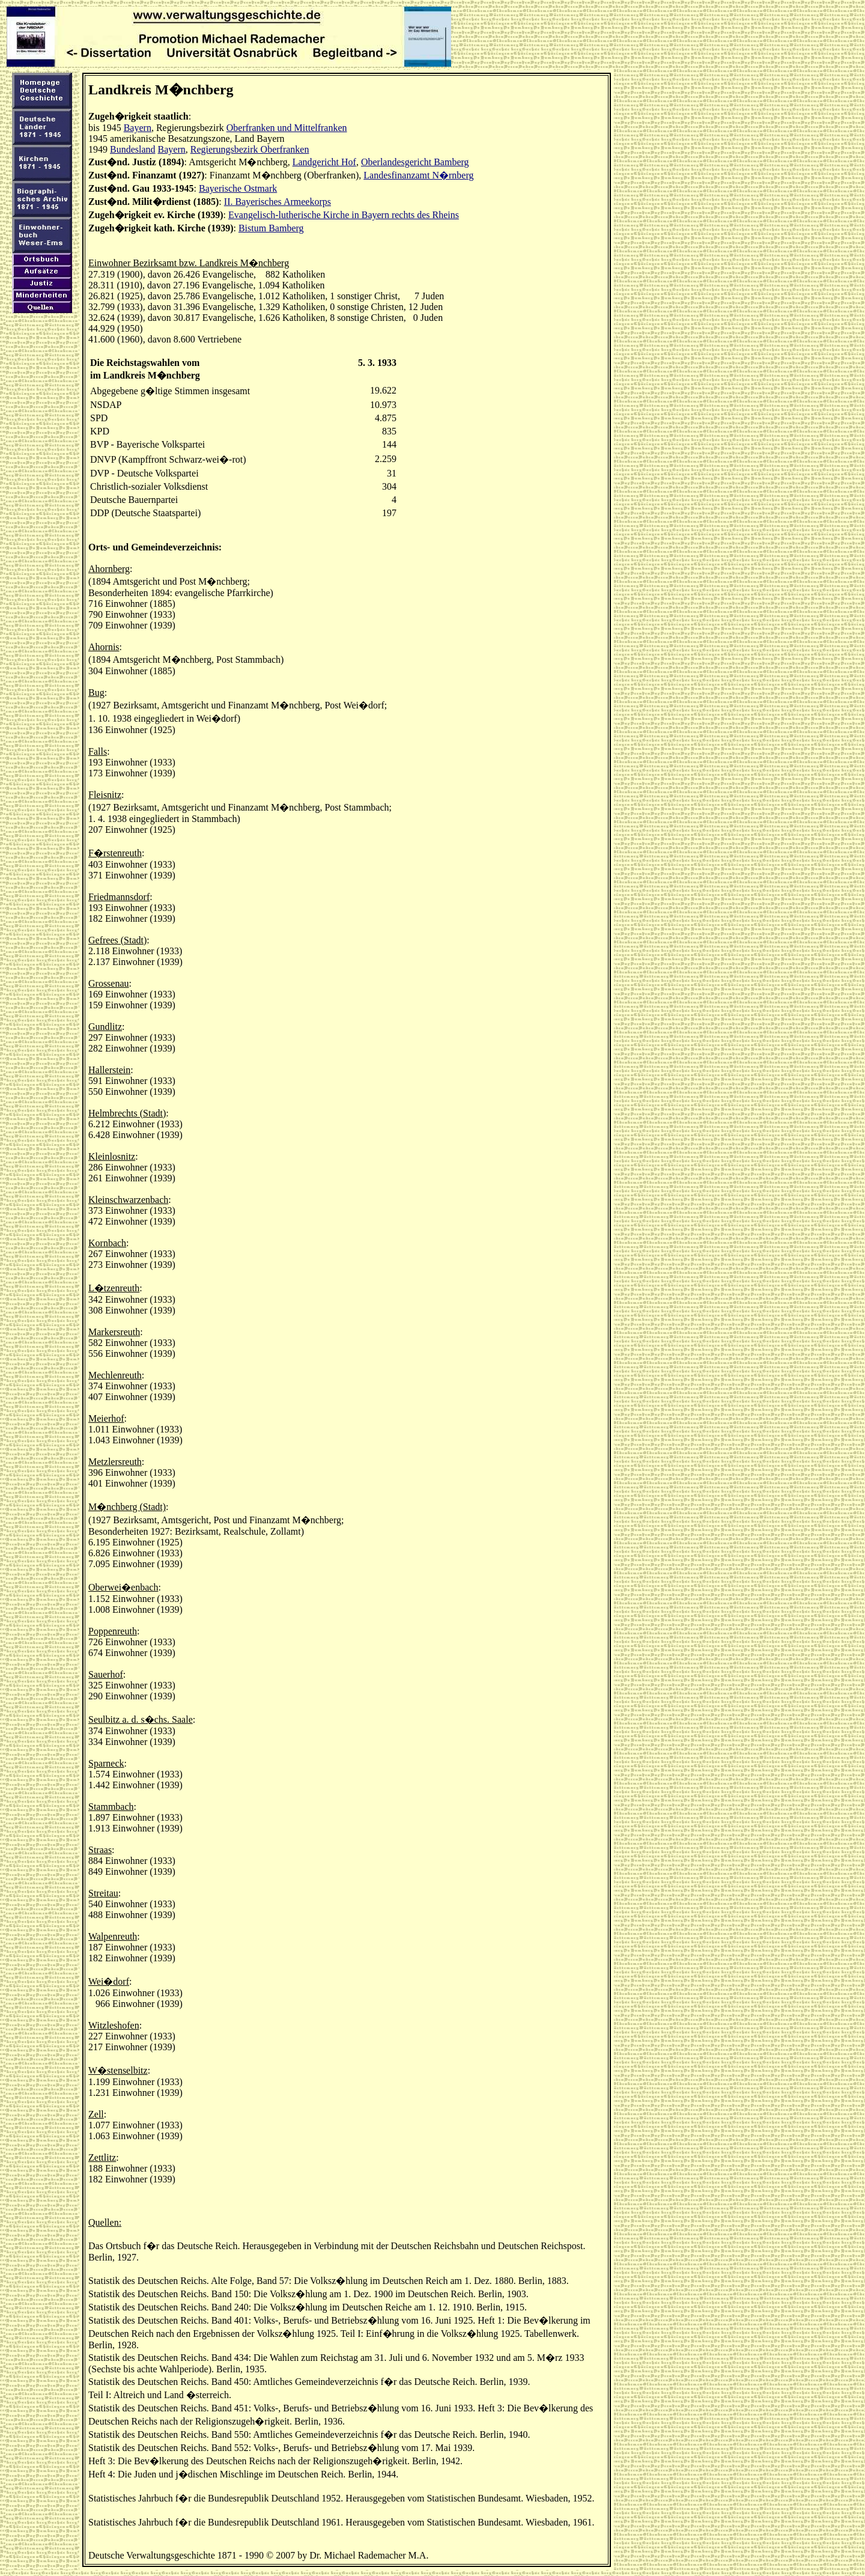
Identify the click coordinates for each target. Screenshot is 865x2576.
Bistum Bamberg (271, 228)
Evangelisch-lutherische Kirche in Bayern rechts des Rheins (343, 215)
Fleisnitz (104, 795)
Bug (96, 692)
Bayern (137, 128)
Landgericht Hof (324, 162)
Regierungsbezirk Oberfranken (249, 149)
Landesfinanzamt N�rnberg (418, 175)
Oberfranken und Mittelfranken (286, 128)
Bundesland (133, 149)
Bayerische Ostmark (238, 188)
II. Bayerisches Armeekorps (277, 201)
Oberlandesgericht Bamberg (415, 162)
